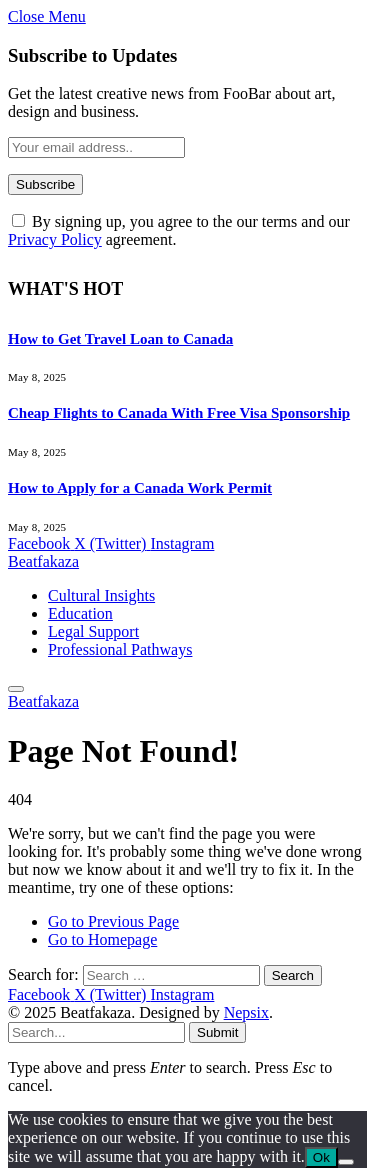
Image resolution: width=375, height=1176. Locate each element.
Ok (321, 1157)
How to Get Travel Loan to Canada (120, 339)
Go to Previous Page (113, 921)
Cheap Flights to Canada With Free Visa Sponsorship (179, 413)
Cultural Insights (101, 595)
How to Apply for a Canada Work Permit (140, 488)
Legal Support (93, 631)
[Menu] (16, 689)
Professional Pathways (120, 649)
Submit (217, 1032)
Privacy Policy (55, 239)
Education (80, 613)
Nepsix (246, 1012)
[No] (346, 1162)
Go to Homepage (102, 939)
